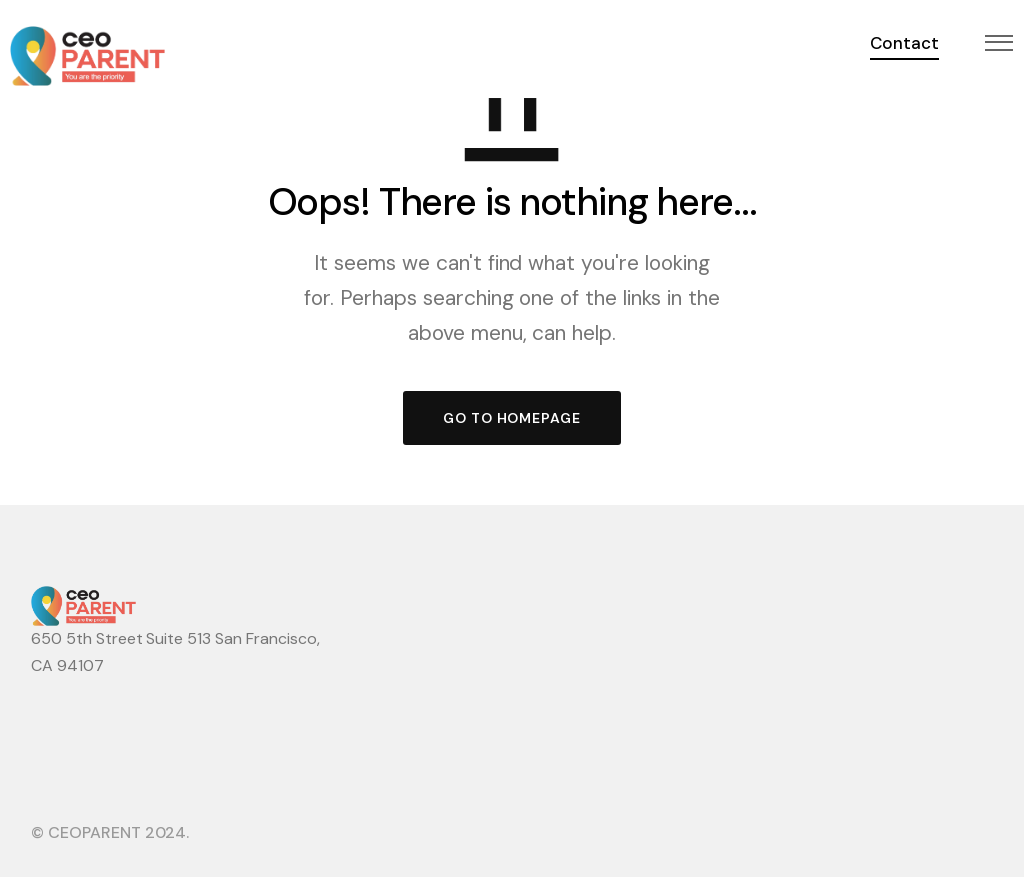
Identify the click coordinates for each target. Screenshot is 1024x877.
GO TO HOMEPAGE (512, 418)
